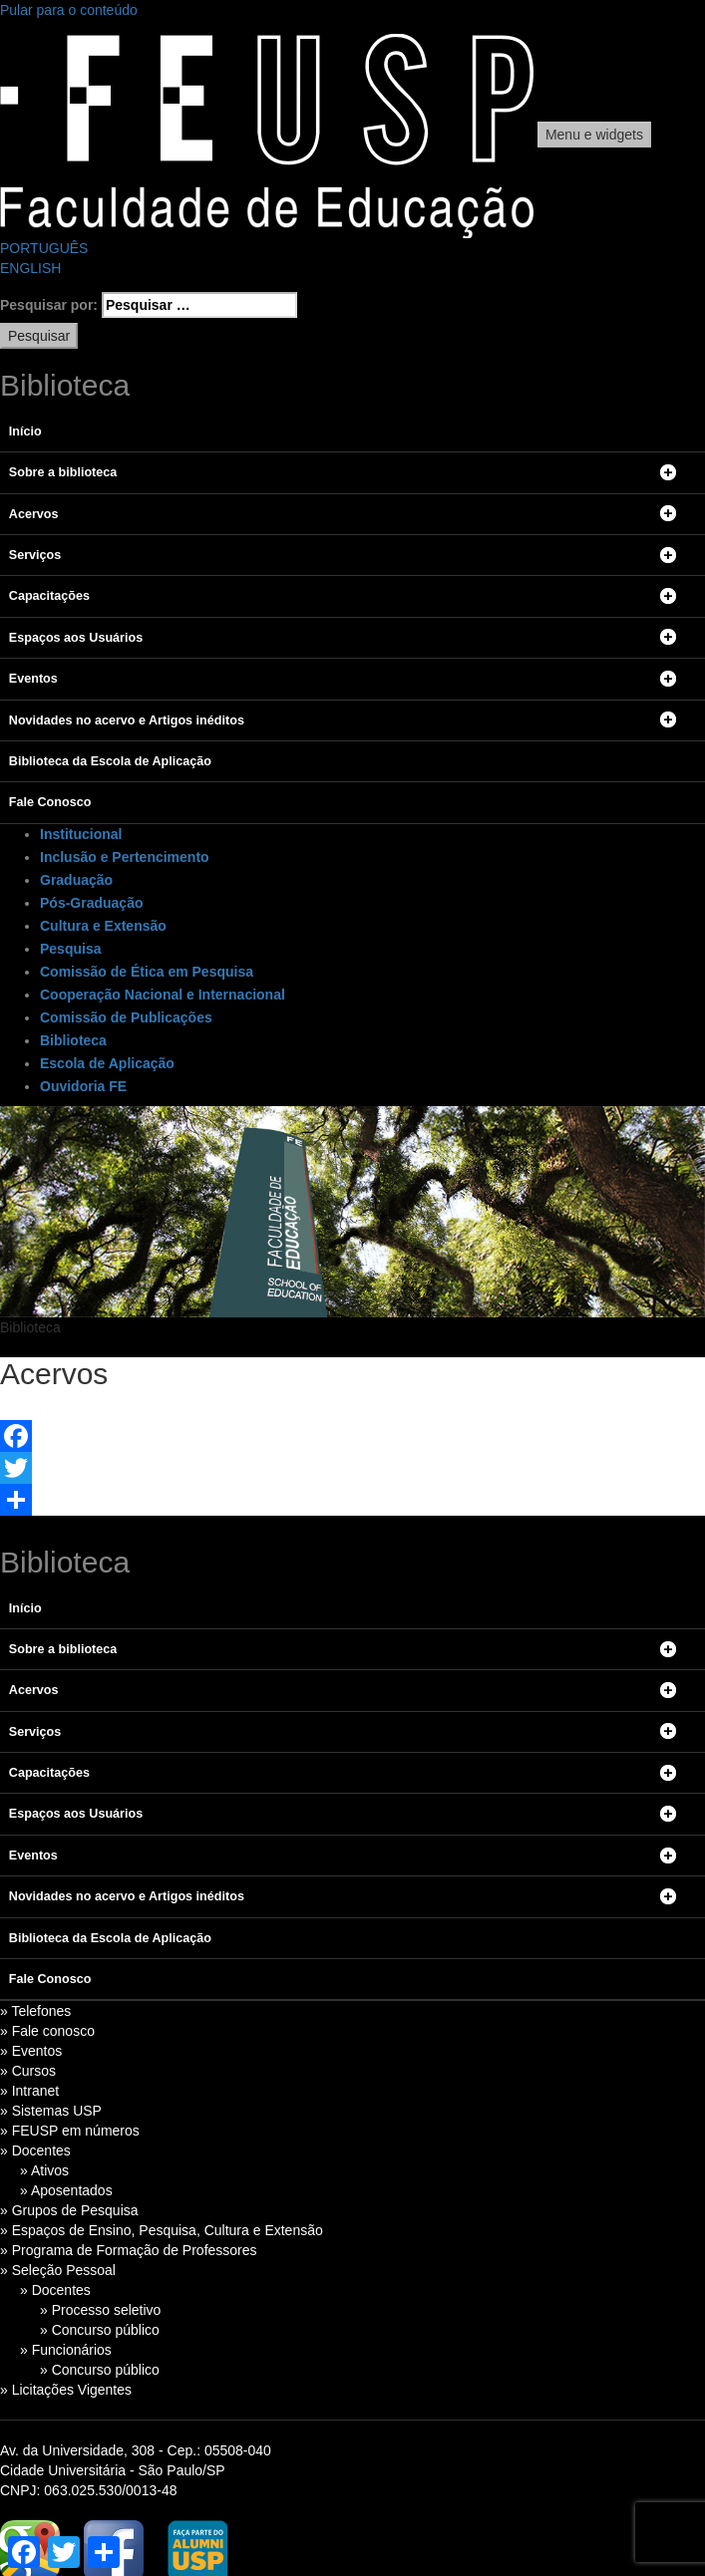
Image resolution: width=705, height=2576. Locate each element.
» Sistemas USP (51, 2111)
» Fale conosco (47, 2031)
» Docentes (35, 2150)
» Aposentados (66, 2190)
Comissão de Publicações (126, 1017)
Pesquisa (70, 949)
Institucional (81, 834)
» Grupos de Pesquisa (69, 2210)
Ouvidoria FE (83, 1086)
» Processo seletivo (100, 2310)
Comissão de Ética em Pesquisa (146, 972)
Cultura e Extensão (103, 926)
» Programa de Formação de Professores (128, 2250)
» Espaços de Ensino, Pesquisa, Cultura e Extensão (161, 2230)
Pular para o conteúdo (69, 10)
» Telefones (35, 2011)
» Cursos (28, 2071)
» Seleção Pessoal (58, 2270)
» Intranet (29, 2091)
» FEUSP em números (70, 2131)
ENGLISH (30, 268)
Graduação (76, 880)
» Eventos (31, 2051)
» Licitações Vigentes (66, 2390)
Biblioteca (73, 1040)
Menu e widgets (594, 135)
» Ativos (44, 2170)
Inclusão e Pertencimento (124, 857)
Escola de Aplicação (107, 1063)
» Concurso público (100, 2330)
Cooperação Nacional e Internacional (162, 994)
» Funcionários (66, 2350)
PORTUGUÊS (44, 248)
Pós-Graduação (91, 903)
